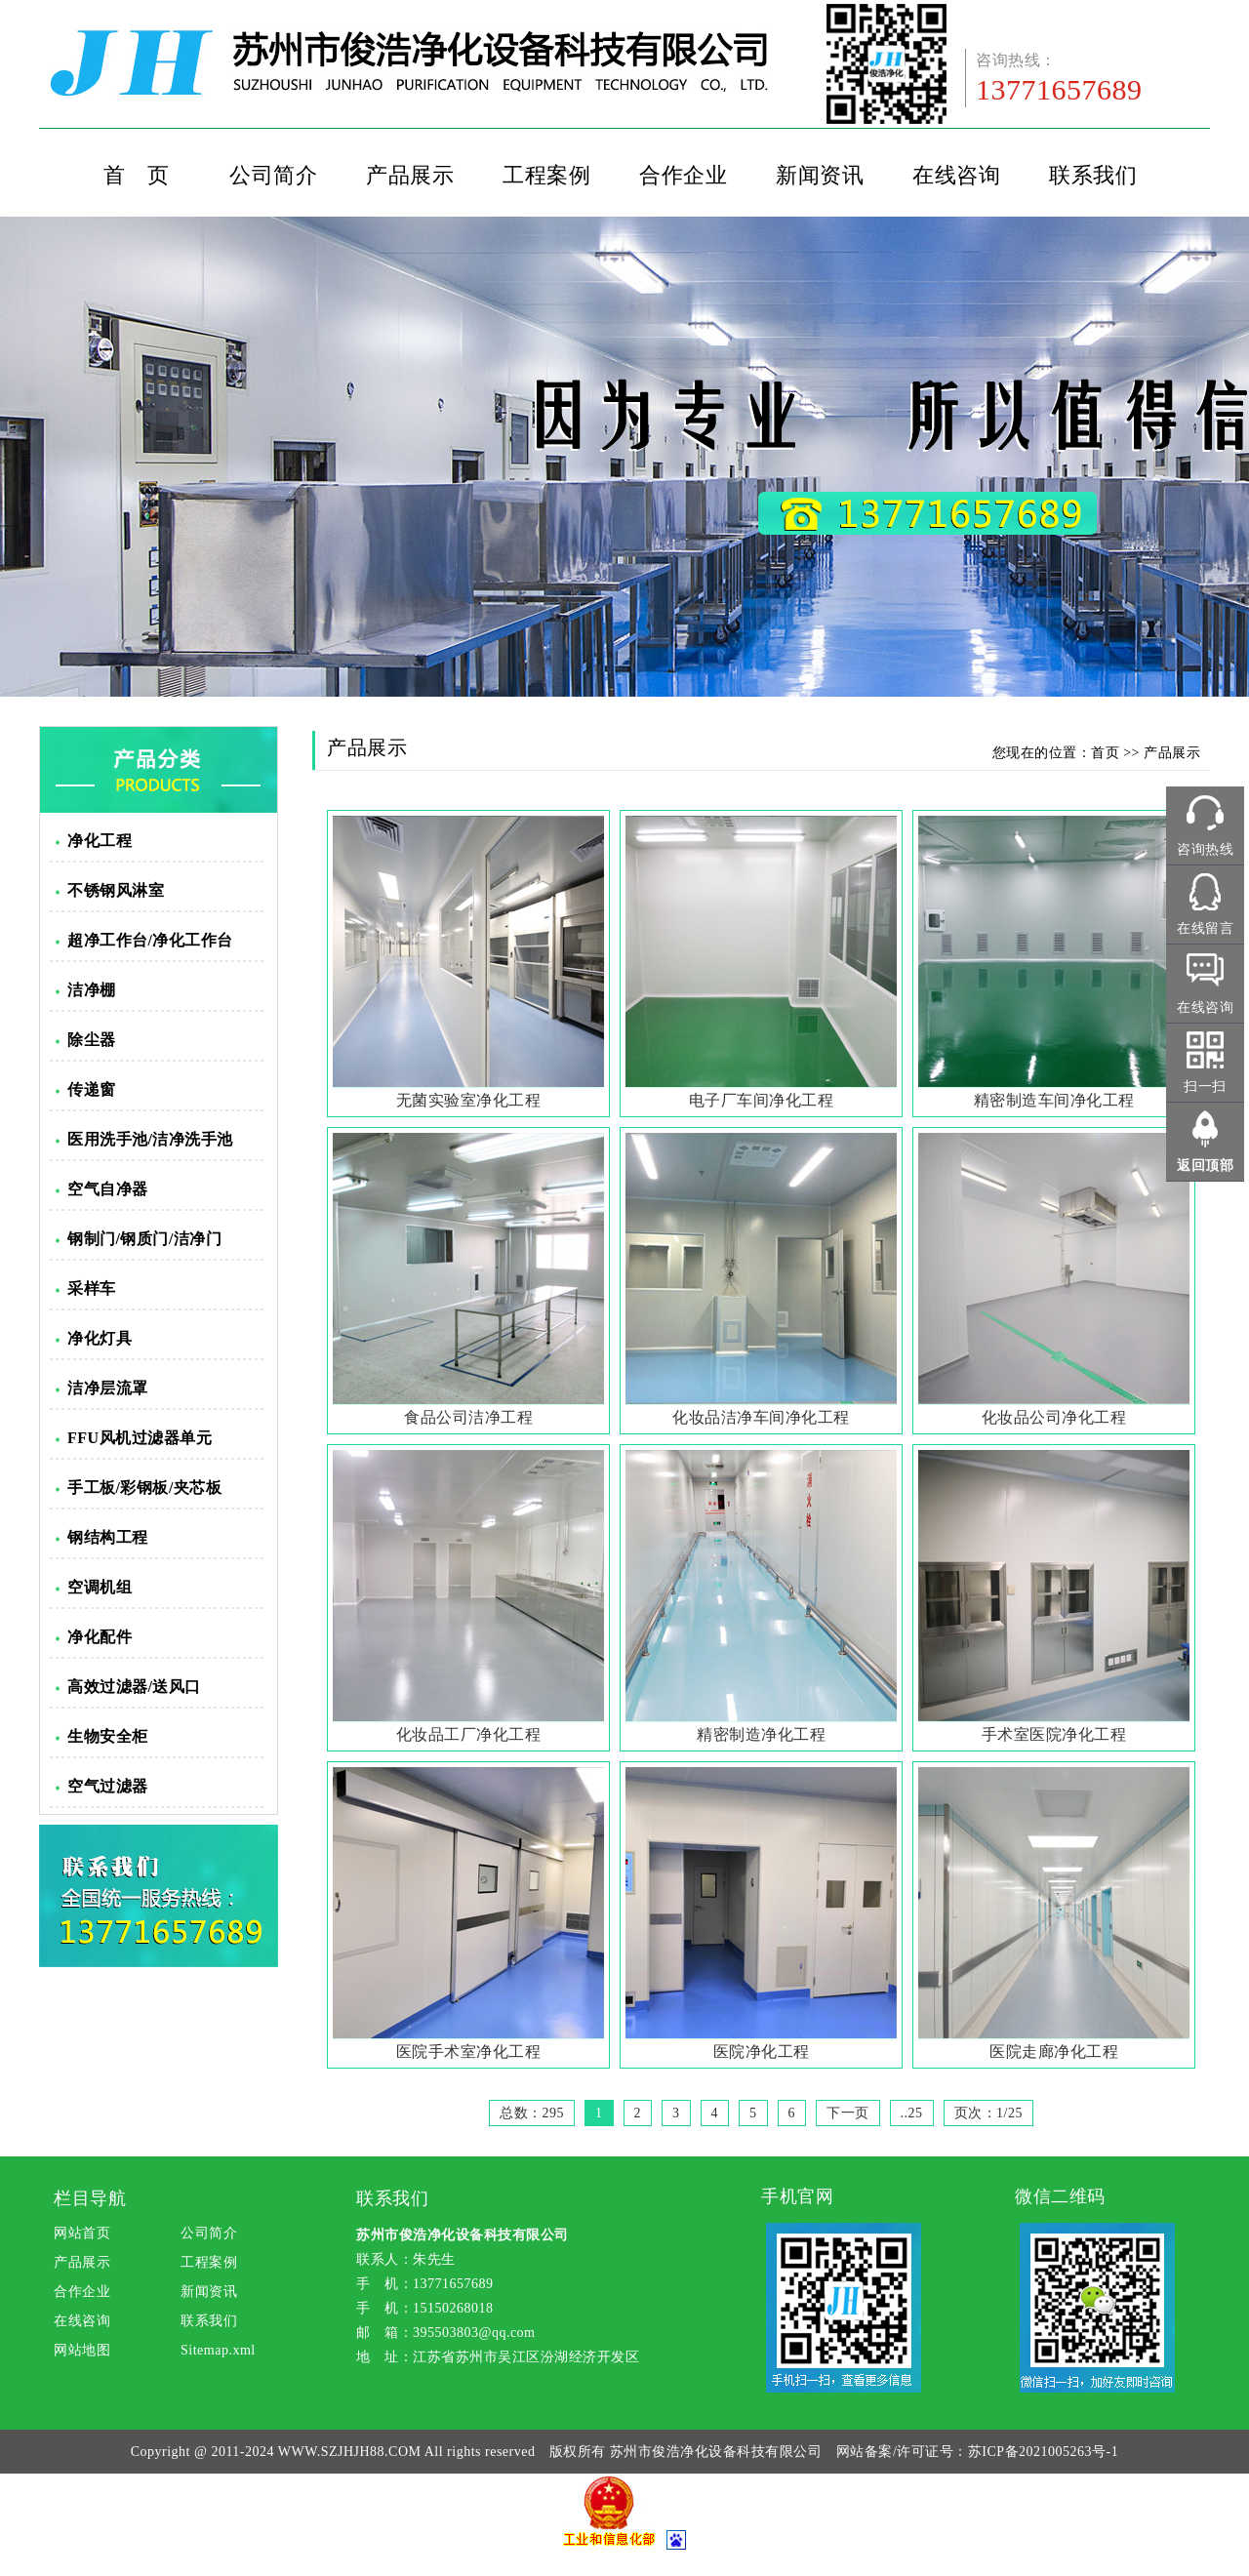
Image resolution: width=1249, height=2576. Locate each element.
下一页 (847, 2113)
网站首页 (82, 2233)
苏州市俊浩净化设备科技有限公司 (716, 2451)
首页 (1105, 752)
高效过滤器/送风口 (134, 1686)
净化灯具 (99, 1338)
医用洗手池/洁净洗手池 (150, 1139)
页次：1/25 (988, 2113)
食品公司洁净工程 (468, 1417)
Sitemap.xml (218, 2350)
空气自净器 (107, 1189)
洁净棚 (91, 990)
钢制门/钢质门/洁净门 (144, 1238)
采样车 (91, 1288)
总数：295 (532, 2113)
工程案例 (546, 175)
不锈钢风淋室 (115, 890)
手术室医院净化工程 (1054, 1734)
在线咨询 (956, 175)
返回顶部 (1205, 1165)
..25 (912, 2113)
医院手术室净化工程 (469, 2051)
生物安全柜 (107, 1736)
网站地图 (82, 2350)
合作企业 (683, 175)
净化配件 (99, 1637)
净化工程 (99, 840)
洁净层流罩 (107, 1388)
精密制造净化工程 (761, 1734)
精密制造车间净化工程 (1054, 1100)
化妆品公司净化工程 (1054, 1417)
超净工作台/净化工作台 (150, 940)
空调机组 (99, 1587)
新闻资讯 (820, 175)
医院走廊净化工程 (1053, 2051)
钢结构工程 (107, 1537)
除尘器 (91, 1039)
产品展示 (410, 175)
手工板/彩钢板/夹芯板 (144, 1487)
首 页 (136, 175)
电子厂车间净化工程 (761, 1100)
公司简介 (273, 175)
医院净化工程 (761, 2051)
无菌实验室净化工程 (469, 1100)
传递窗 (91, 1089)
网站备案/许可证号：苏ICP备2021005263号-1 (977, 2451)
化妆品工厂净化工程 (469, 1734)
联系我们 (1093, 175)
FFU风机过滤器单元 (139, 1437)
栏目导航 (90, 2198)
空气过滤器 (107, 1786)
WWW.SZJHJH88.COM (350, 2451)
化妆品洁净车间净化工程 (761, 1417)
